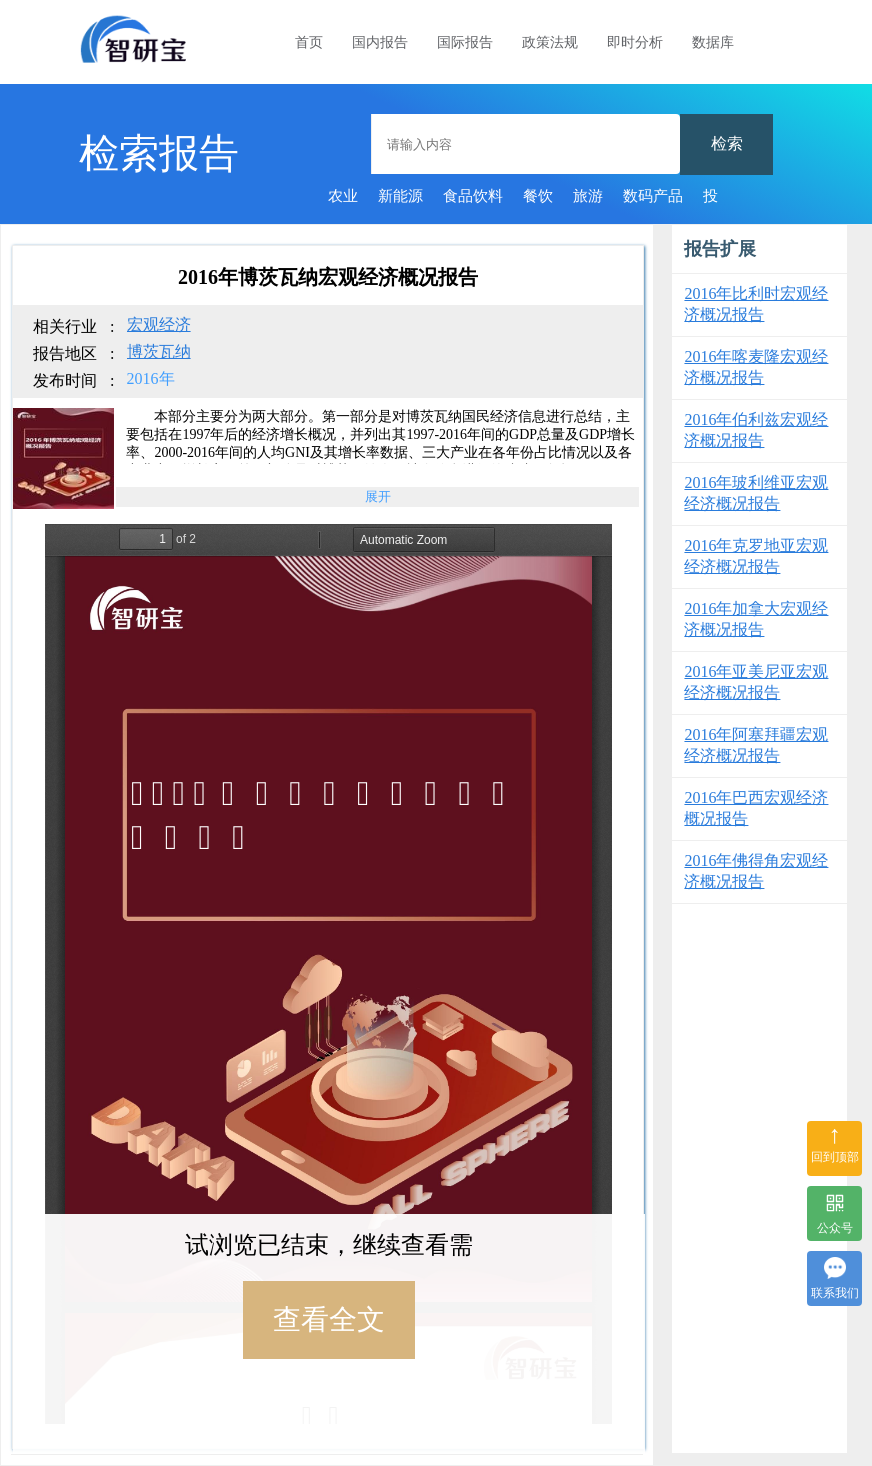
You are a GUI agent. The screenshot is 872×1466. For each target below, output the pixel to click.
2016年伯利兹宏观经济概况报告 (756, 430)
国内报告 (380, 42)
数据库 (713, 42)
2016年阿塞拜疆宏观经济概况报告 (756, 745)
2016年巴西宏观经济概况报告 (756, 808)
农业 (343, 196)
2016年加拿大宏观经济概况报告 (756, 619)
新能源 (400, 196)
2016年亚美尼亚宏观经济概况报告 (756, 682)
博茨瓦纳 (159, 351)
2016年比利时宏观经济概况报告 (756, 304)
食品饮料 (473, 196)
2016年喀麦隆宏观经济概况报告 (756, 367)
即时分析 (635, 42)
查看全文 (329, 1319)
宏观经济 (159, 324)
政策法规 (550, 42)
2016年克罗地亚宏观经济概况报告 (756, 556)
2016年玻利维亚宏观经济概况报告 (756, 493)
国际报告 (465, 42)
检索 (727, 143)
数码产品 (653, 196)
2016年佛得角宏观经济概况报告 (756, 871)
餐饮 (538, 196)
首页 (309, 42)
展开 (378, 496)
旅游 (588, 196)
